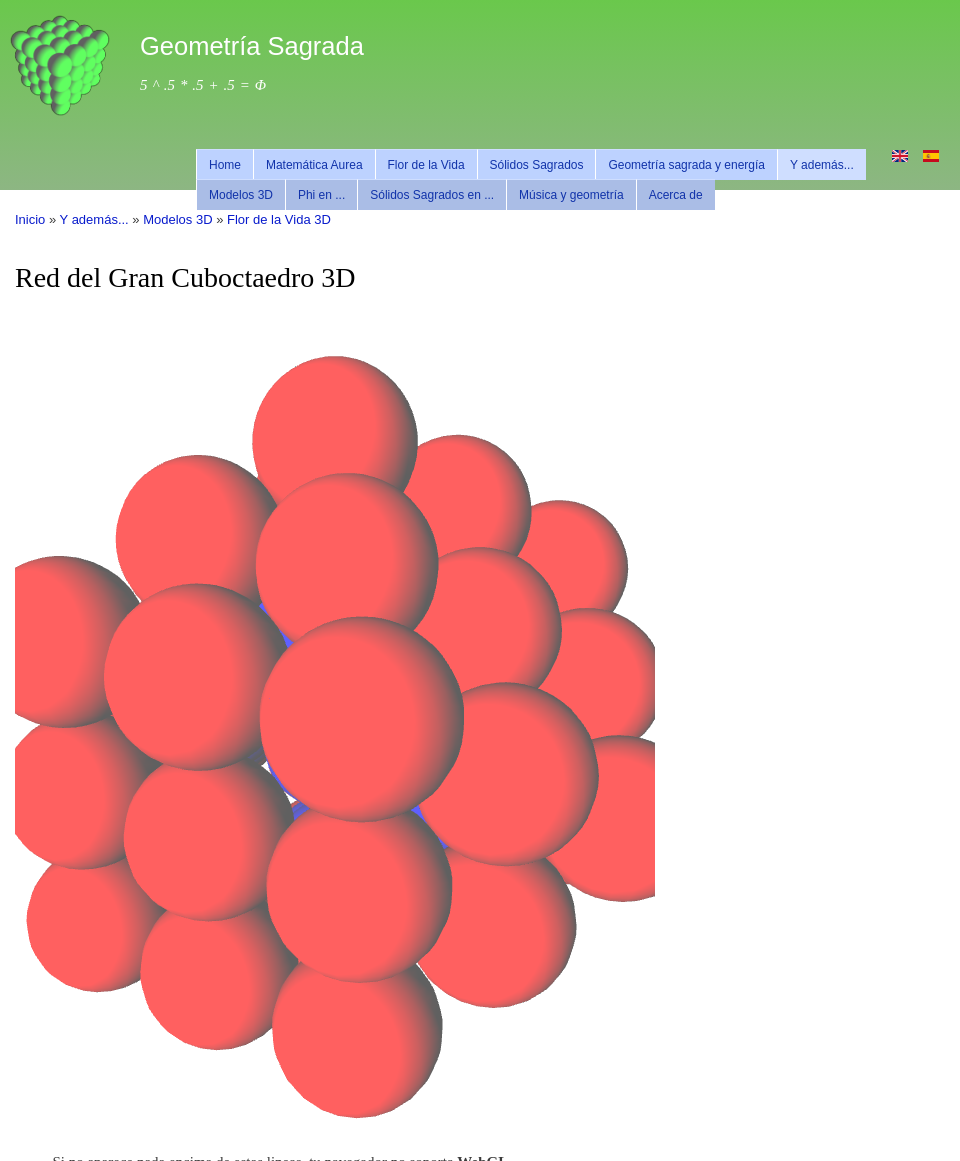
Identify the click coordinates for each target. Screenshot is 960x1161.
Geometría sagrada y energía (686, 165)
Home (225, 165)
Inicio (30, 219)
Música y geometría (571, 195)
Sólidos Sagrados (537, 165)
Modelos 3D (241, 195)
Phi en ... (321, 195)
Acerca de (676, 195)
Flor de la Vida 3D (279, 219)
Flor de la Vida (426, 165)
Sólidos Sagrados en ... (432, 195)
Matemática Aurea (314, 165)
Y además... (822, 165)
